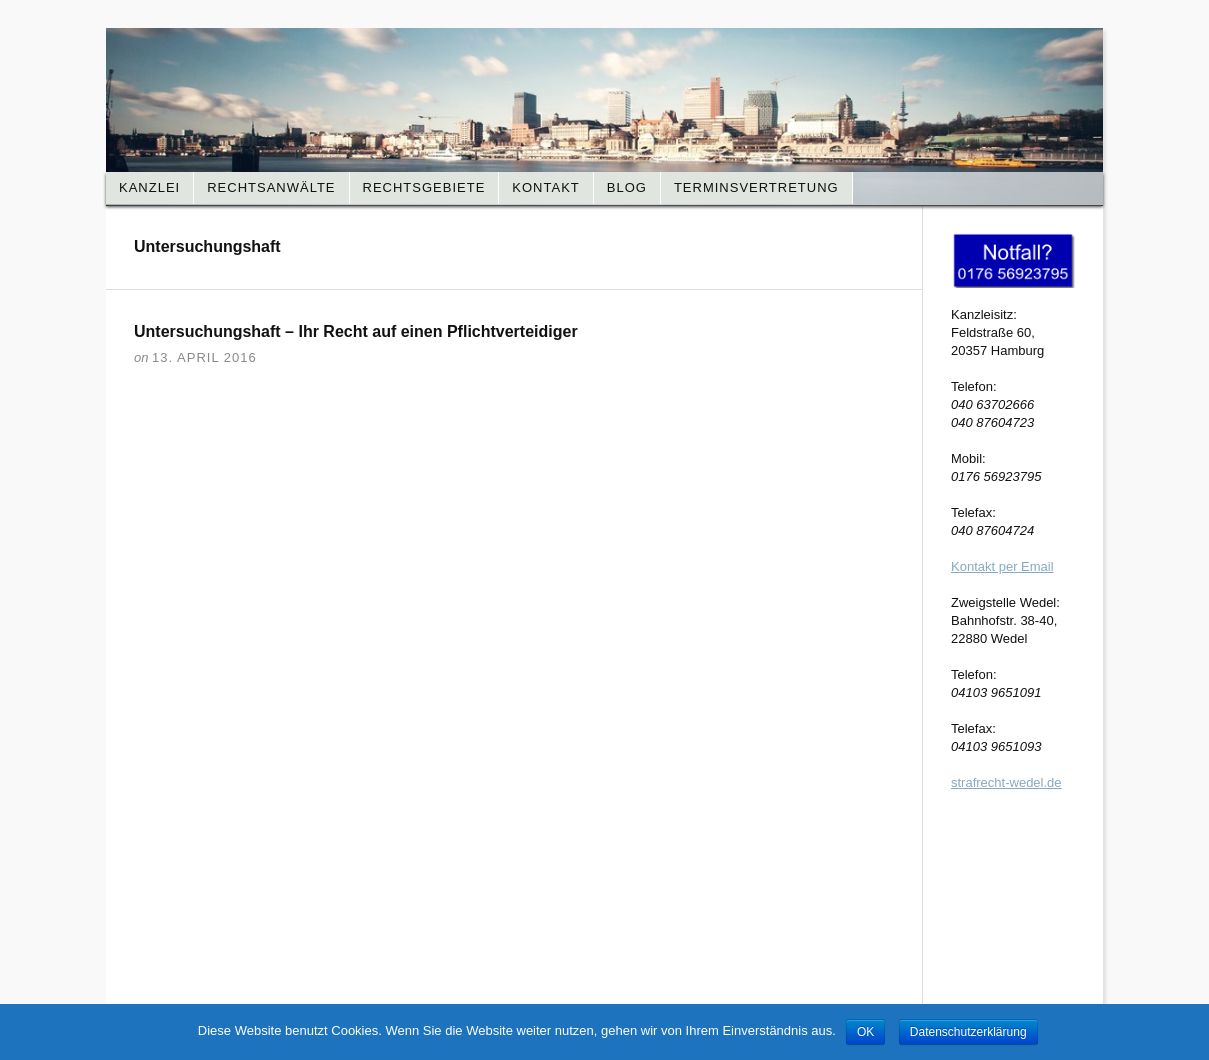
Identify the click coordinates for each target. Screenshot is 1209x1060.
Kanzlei (149, 187)
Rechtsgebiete (424, 187)
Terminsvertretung (756, 187)
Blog (627, 187)
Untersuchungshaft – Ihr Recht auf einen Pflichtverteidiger (356, 331)
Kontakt (545, 187)
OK (865, 1032)
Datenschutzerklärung (968, 1032)
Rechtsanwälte (271, 187)
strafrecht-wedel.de (1006, 782)
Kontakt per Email (1002, 566)
